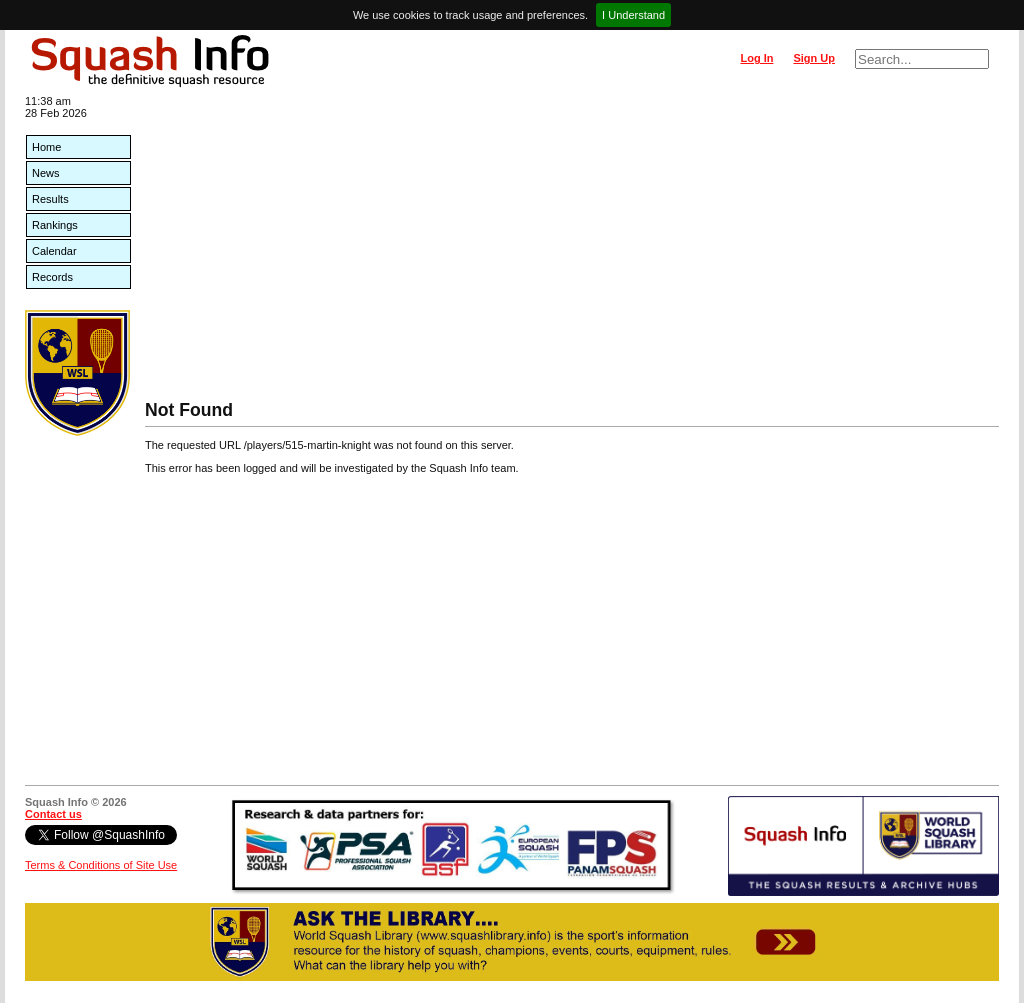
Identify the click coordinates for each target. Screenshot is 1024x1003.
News (46, 173)
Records (52, 277)
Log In (756, 58)
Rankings (55, 225)
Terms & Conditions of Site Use (101, 865)
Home (46, 147)
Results (50, 199)
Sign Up (814, 58)
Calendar (54, 251)
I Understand (633, 15)
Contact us (53, 814)
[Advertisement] (572, 250)
